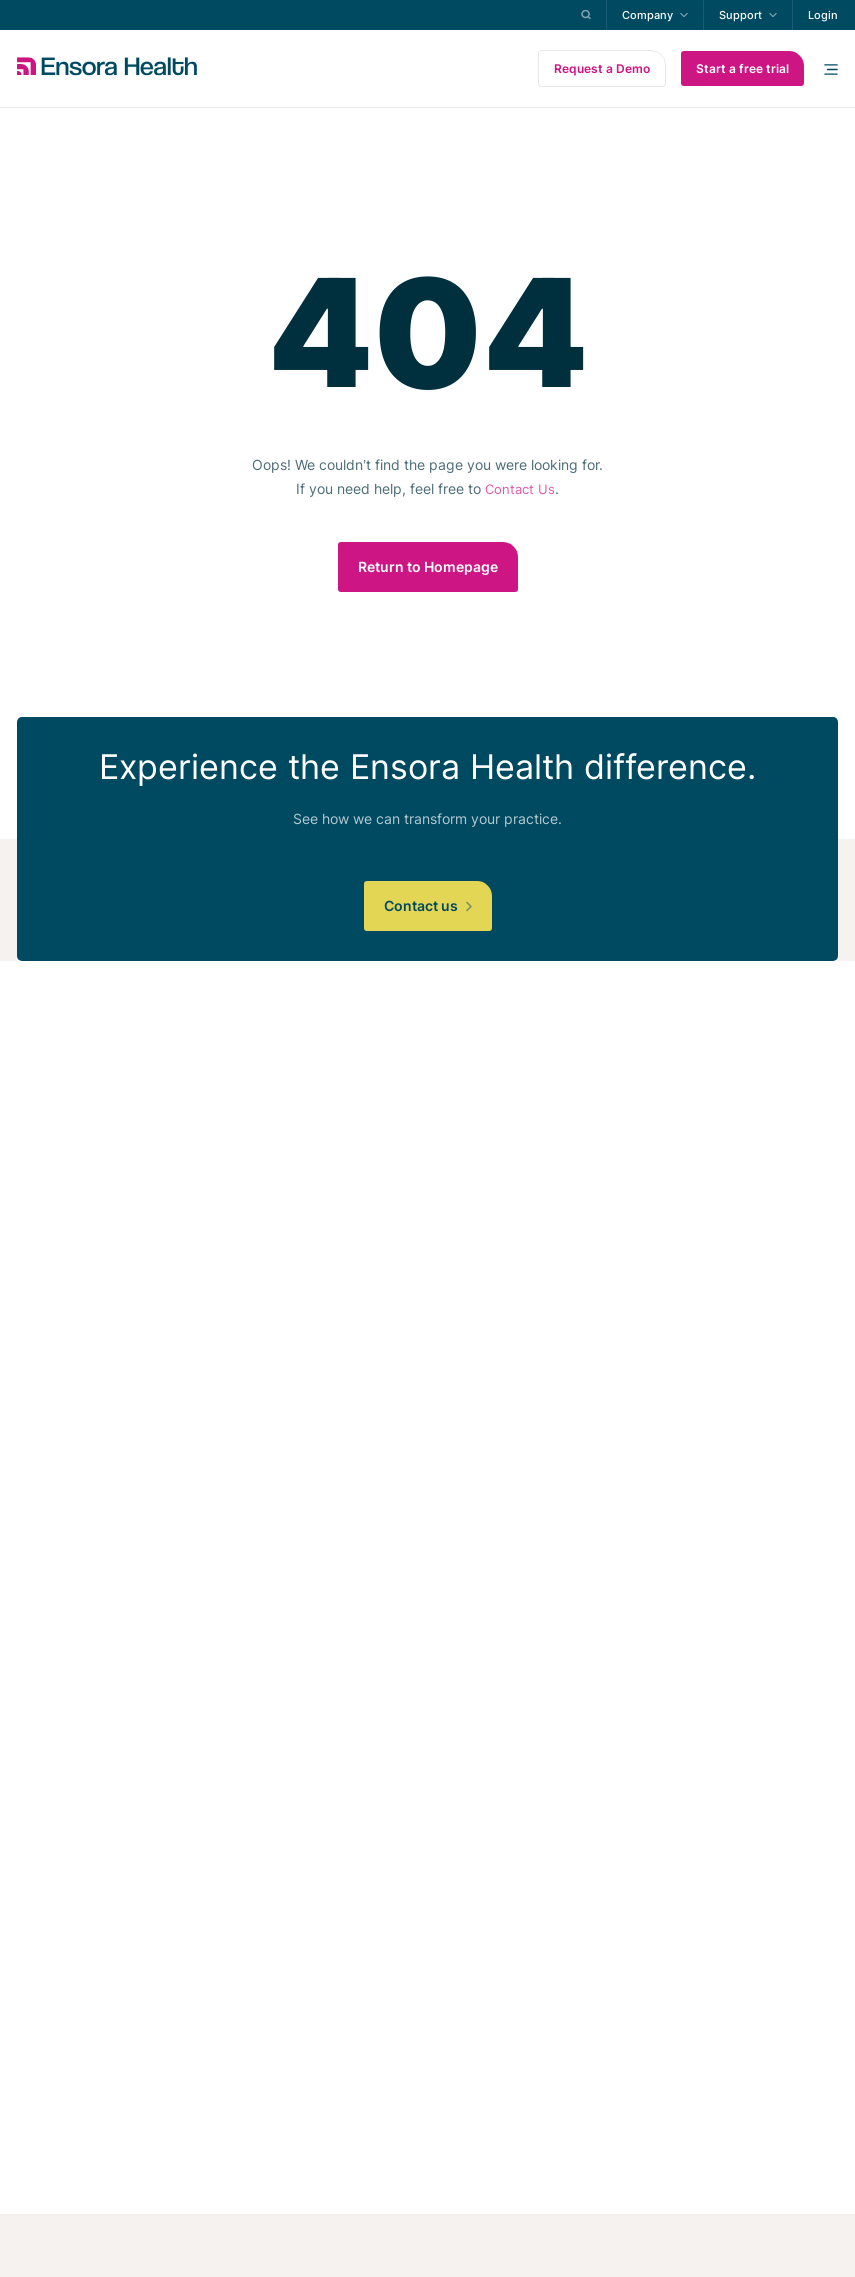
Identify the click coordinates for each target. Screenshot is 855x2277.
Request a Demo (602, 68)
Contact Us (520, 489)
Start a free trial (742, 68)
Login (823, 15)
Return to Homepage (428, 566)
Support (740, 15)
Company (647, 15)
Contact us (428, 905)
